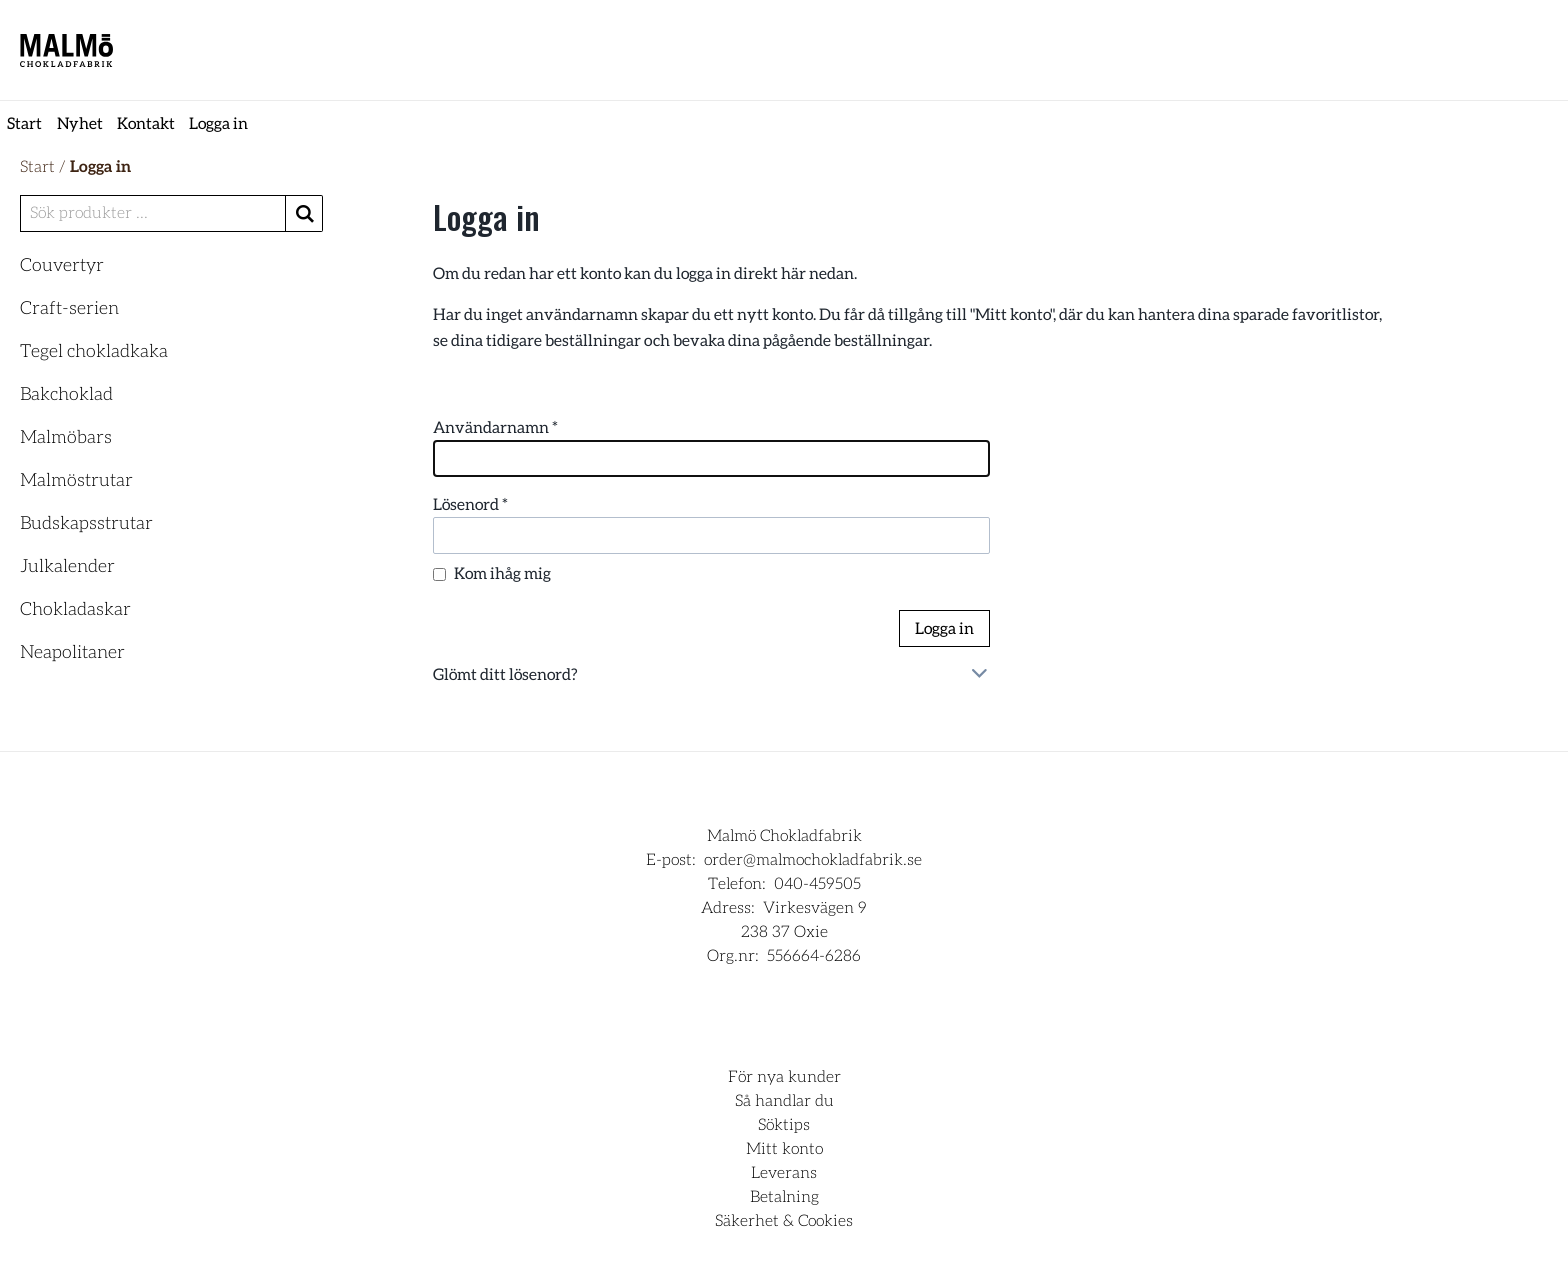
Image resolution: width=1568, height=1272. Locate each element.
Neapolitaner (72, 653)
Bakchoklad (66, 395)
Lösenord (470, 505)
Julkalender (67, 567)
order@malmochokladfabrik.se (813, 860)
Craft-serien (69, 309)
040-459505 (817, 884)
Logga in (218, 124)
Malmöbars (66, 438)
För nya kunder (784, 1077)
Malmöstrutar (76, 481)
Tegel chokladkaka (94, 352)
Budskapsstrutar (86, 524)
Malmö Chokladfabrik (784, 836)
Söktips (784, 1125)
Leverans (784, 1173)
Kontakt (146, 124)
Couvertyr (62, 266)
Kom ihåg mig (502, 574)
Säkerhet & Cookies (784, 1221)
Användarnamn (495, 428)
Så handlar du (784, 1101)
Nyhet (80, 124)
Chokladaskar (75, 610)
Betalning (784, 1197)
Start (24, 124)
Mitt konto (784, 1149)
